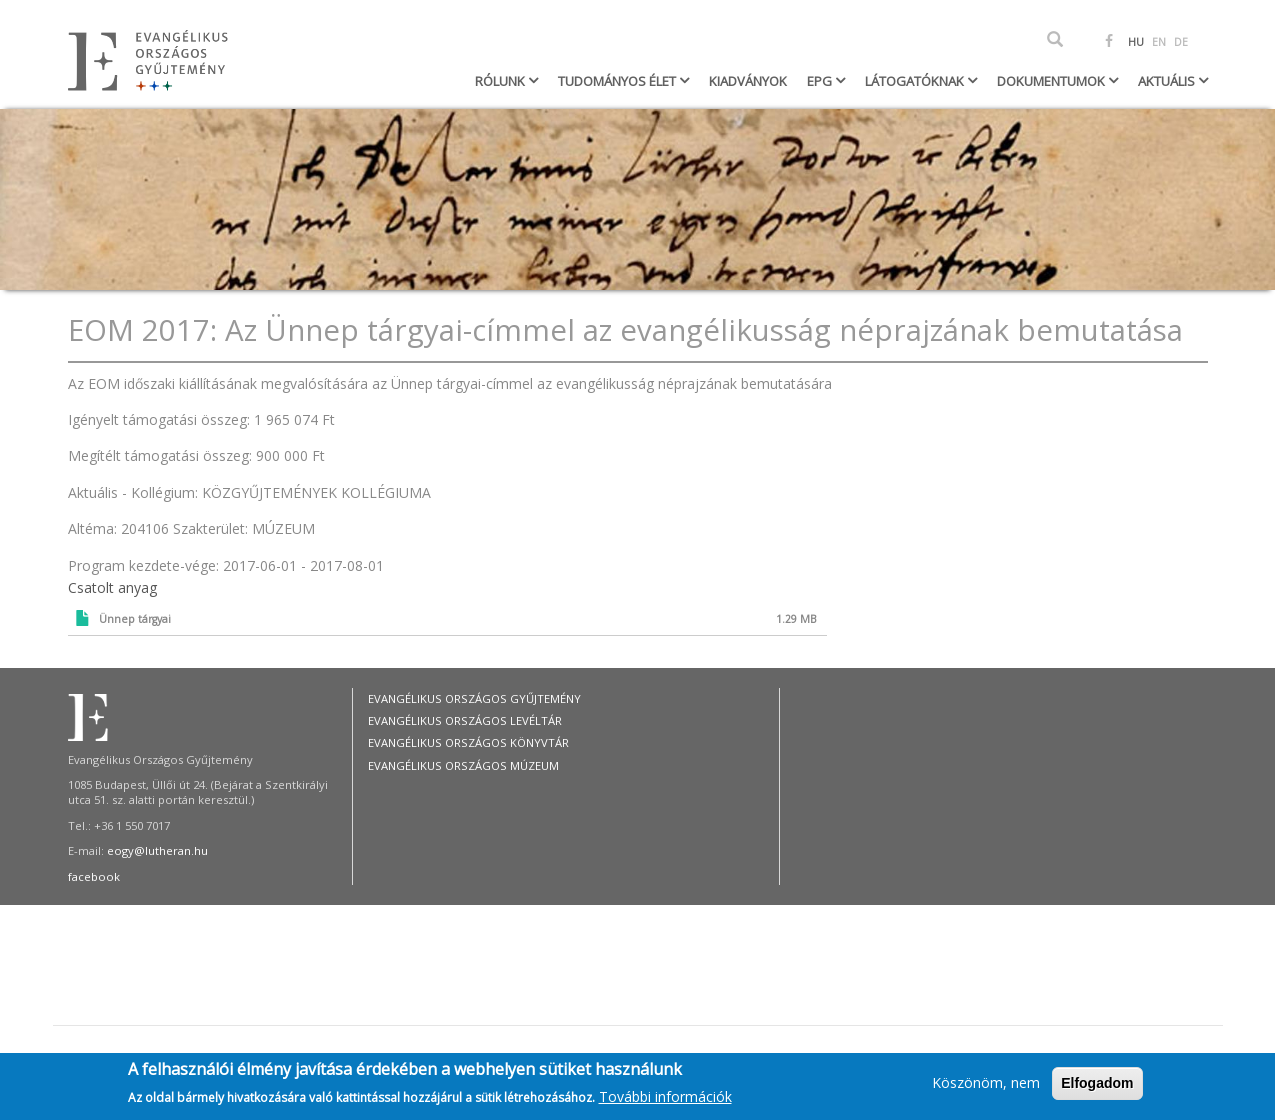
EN (1159, 42)
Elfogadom (1097, 1084)
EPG (821, 81)
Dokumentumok (1052, 81)
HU (1136, 42)
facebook (94, 876)
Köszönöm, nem (986, 1083)
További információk (665, 1096)
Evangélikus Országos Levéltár (465, 720)
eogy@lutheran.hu (157, 850)
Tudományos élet (618, 81)
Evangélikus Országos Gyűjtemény (474, 698)
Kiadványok (748, 81)
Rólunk (501, 81)
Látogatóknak (916, 81)
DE (1181, 42)
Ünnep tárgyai (135, 619)
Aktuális (1168, 81)
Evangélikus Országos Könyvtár (468, 742)
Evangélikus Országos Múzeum (463, 765)
